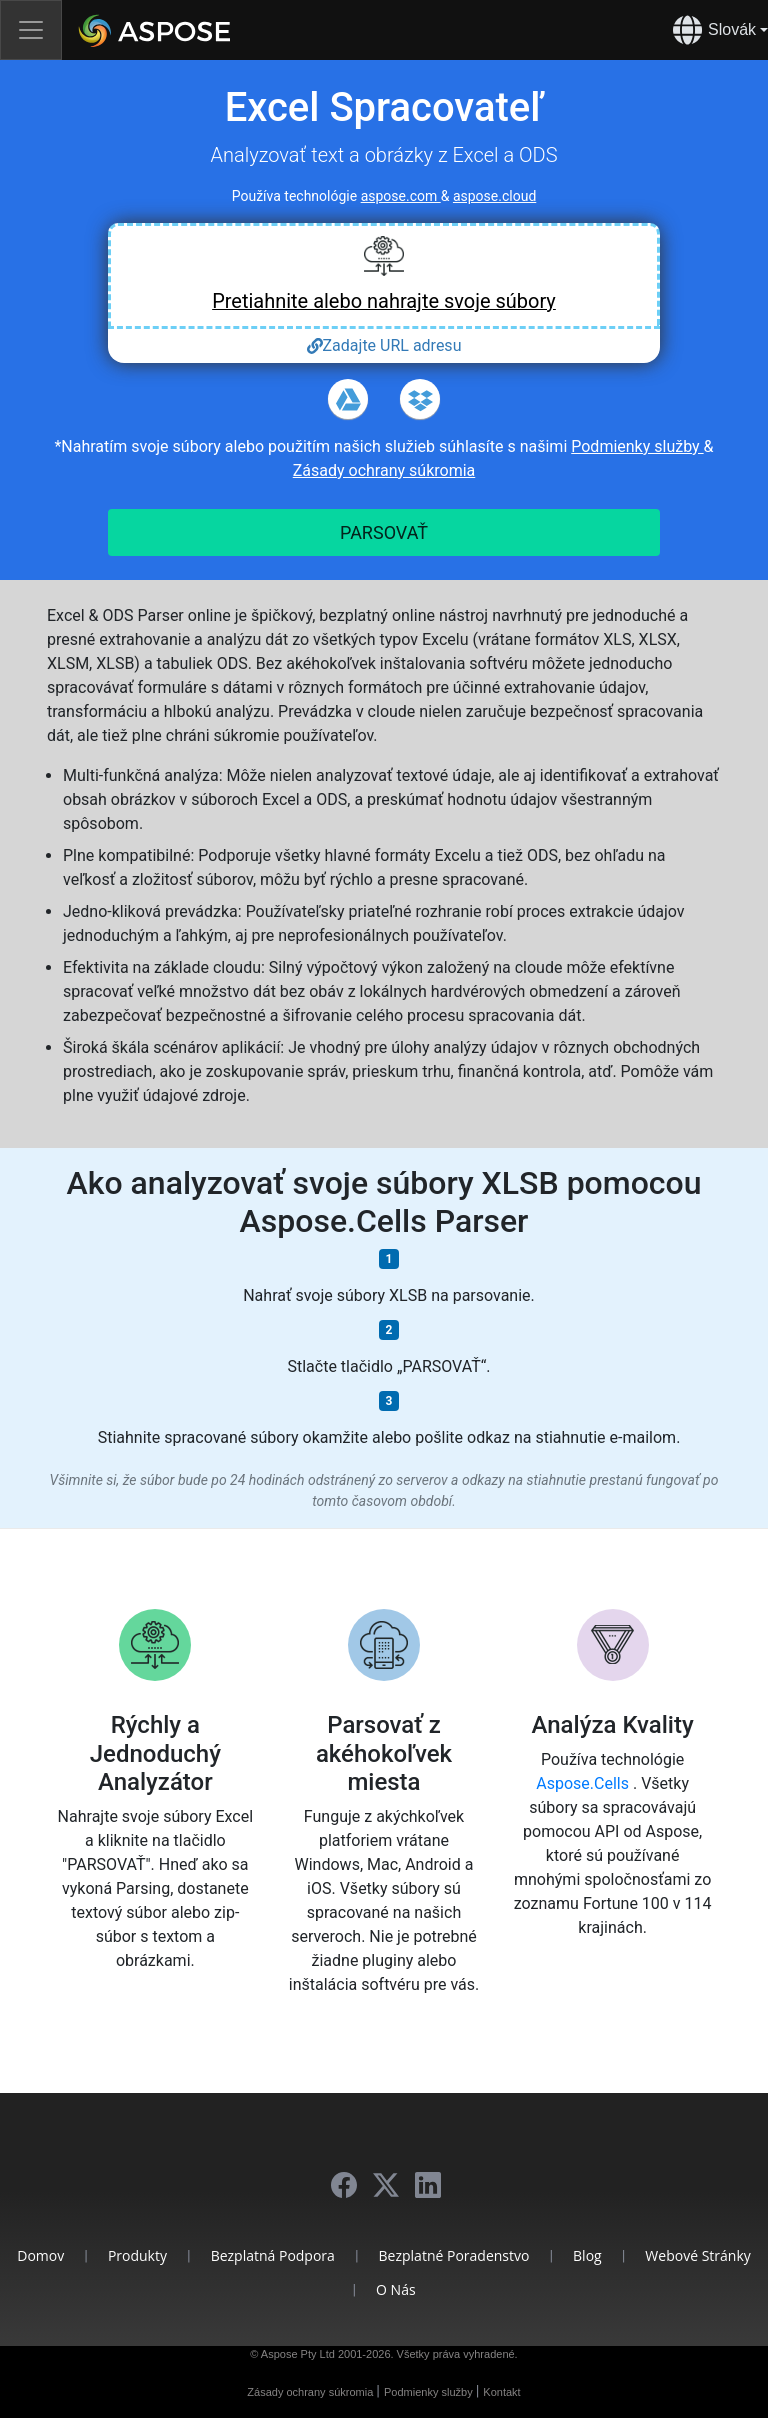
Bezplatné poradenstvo (454, 2255)
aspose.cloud (494, 196)
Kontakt (501, 2392)
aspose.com (401, 196)
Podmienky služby (637, 446)
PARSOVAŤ (384, 532)
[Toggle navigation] (31, 30)
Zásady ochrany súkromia (384, 470)
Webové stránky (697, 2255)
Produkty (137, 2255)
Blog (587, 2255)
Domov (40, 2255)
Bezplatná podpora (273, 2255)
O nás (396, 2289)
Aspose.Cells (584, 1783)
